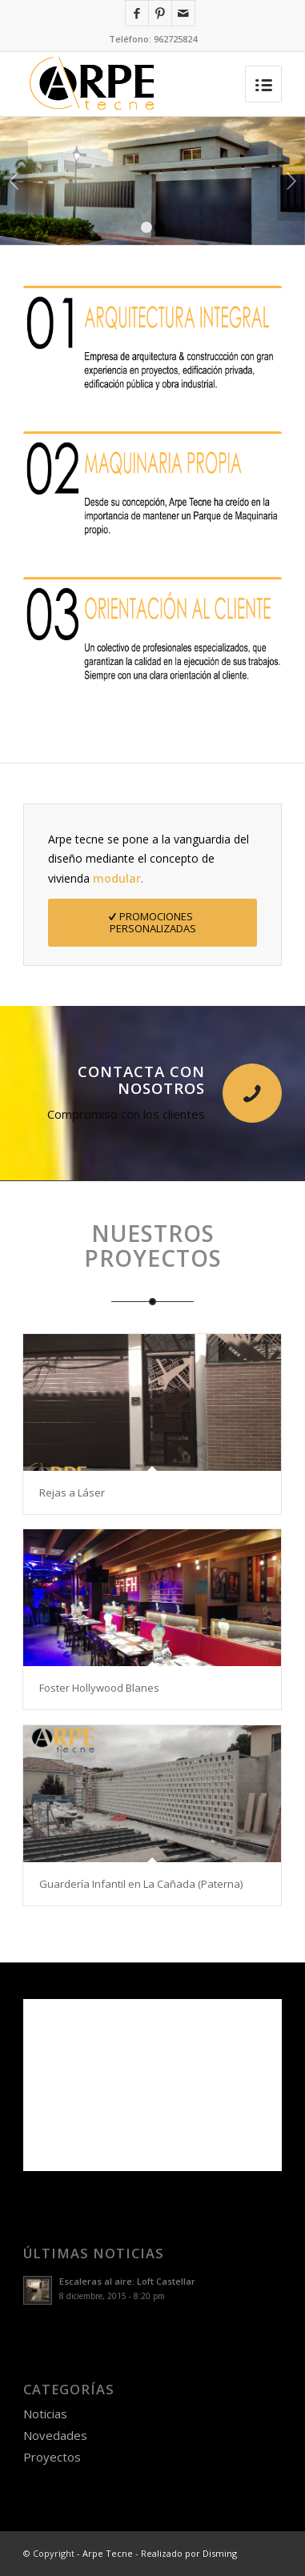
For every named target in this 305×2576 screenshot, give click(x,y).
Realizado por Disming (189, 2553)
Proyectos (52, 2457)
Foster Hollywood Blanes (99, 1688)
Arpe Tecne (107, 2553)
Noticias (45, 2414)
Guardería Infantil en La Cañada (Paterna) (141, 1884)
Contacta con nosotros (141, 1079)
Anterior (14, 181)
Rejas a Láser (72, 1492)
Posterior (291, 181)
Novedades (55, 2435)
